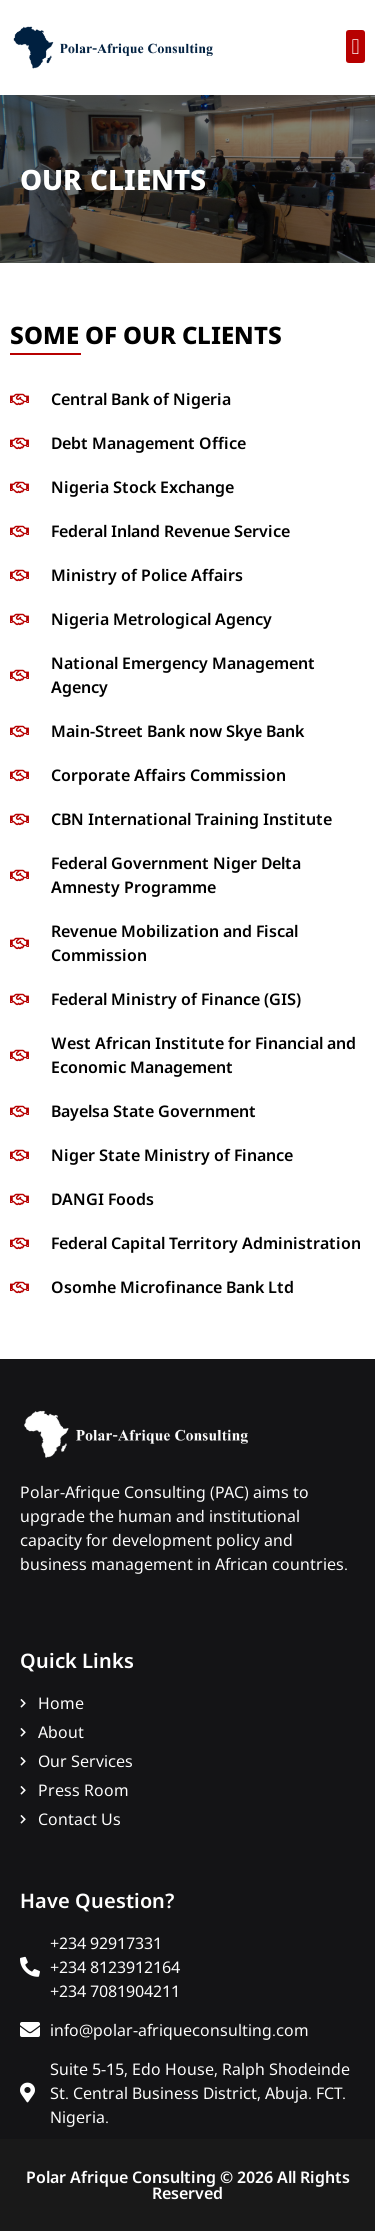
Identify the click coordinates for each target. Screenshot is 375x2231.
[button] (355, 46)
